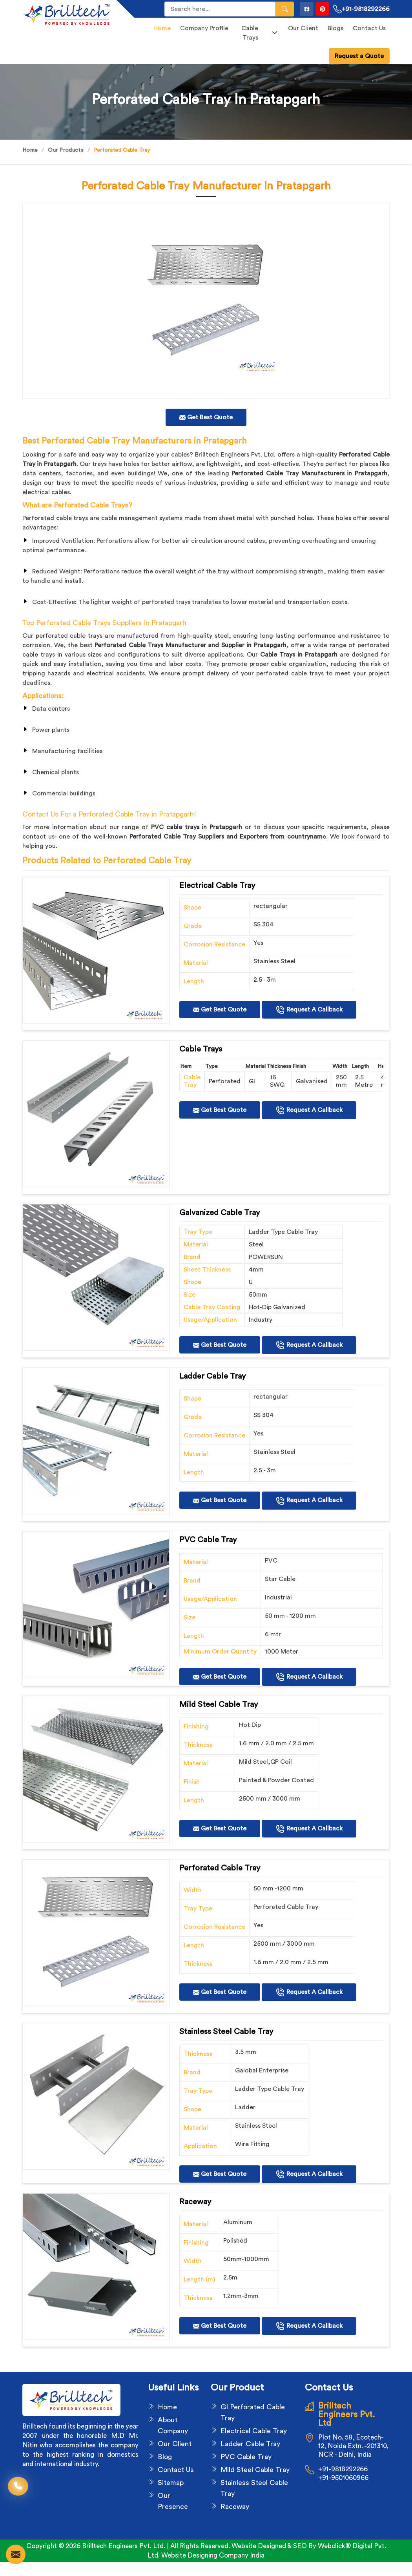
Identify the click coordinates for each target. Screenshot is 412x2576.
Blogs (335, 28)
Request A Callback (309, 1010)
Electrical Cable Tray (254, 2430)
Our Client (303, 28)
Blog (165, 2456)
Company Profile (204, 28)
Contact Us (369, 28)
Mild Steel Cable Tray (255, 2469)
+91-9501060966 (343, 2477)
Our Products (66, 150)
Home (162, 28)
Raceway (235, 2506)
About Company (173, 2425)
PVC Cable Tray (246, 2456)
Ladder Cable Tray (250, 2443)
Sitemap (171, 2482)
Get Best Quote (219, 1009)
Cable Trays (259, 33)
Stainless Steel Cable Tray (254, 2488)
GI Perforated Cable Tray (253, 2412)
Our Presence (173, 2501)
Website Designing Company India (212, 2555)
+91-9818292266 (361, 9)
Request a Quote (359, 56)
